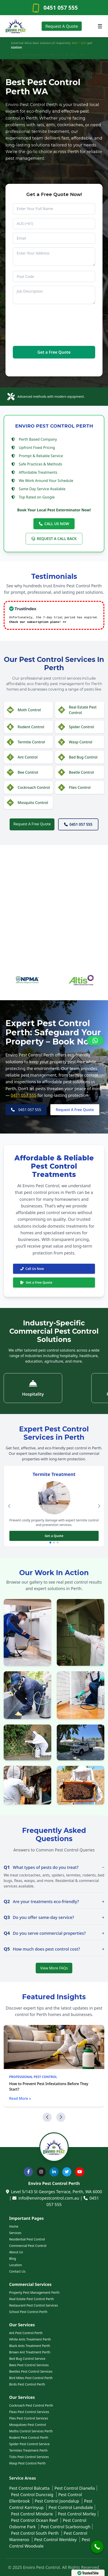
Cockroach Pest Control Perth (31, 2405)
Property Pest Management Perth (34, 2292)
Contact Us (17, 2271)
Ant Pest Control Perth (26, 2333)
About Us (16, 2252)
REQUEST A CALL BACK (54, 538)
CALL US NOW (54, 523)
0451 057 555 (60, 7)
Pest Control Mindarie (32, 2514)
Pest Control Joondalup (57, 2501)
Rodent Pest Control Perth (28, 2437)
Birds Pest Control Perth (27, 2384)
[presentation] (31, 325)
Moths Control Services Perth (31, 2431)
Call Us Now (32, 1268)
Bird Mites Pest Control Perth (31, 2378)
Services (15, 2233)
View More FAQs (54, 1968)
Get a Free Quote (36, 1282)
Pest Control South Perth (35, 2533)
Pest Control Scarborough (65, 2526)
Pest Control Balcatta (30, 2488)
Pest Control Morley (77, 2514)
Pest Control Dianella (74, 2488)
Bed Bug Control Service (27, 2358)
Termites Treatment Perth (28, 2450)
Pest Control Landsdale (71, 2507)
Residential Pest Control (27, 2239)
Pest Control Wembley (56, 2539)
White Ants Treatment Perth (30, 2339)
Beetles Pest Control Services (30, 2371)
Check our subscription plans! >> (37, 622)
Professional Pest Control (33, 2077)
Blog (12, 2258)
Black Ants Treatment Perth (29, 2346)
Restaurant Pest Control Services (33, 2305)
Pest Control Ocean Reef (35, 2520)
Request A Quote (61, 26)
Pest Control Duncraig (32, 2494)
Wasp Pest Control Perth (27, 2463)
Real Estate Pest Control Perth (31, 2299)
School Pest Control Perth (28, 2312)
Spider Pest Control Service (29, 2444)
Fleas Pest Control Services (29, 2412)
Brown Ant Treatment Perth (29, 2352)
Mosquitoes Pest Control (27, 2424)
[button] (50, 1542)
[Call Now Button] (97, 2546)
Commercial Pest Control (27, 2245)
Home (13, 2226)
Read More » (20, 2098)
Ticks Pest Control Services (29, 2457)
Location (15, 2265)
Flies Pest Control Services (28, 2418)
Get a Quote (54, 1536)
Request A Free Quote (32, 823)
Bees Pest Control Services (29, 2365)
